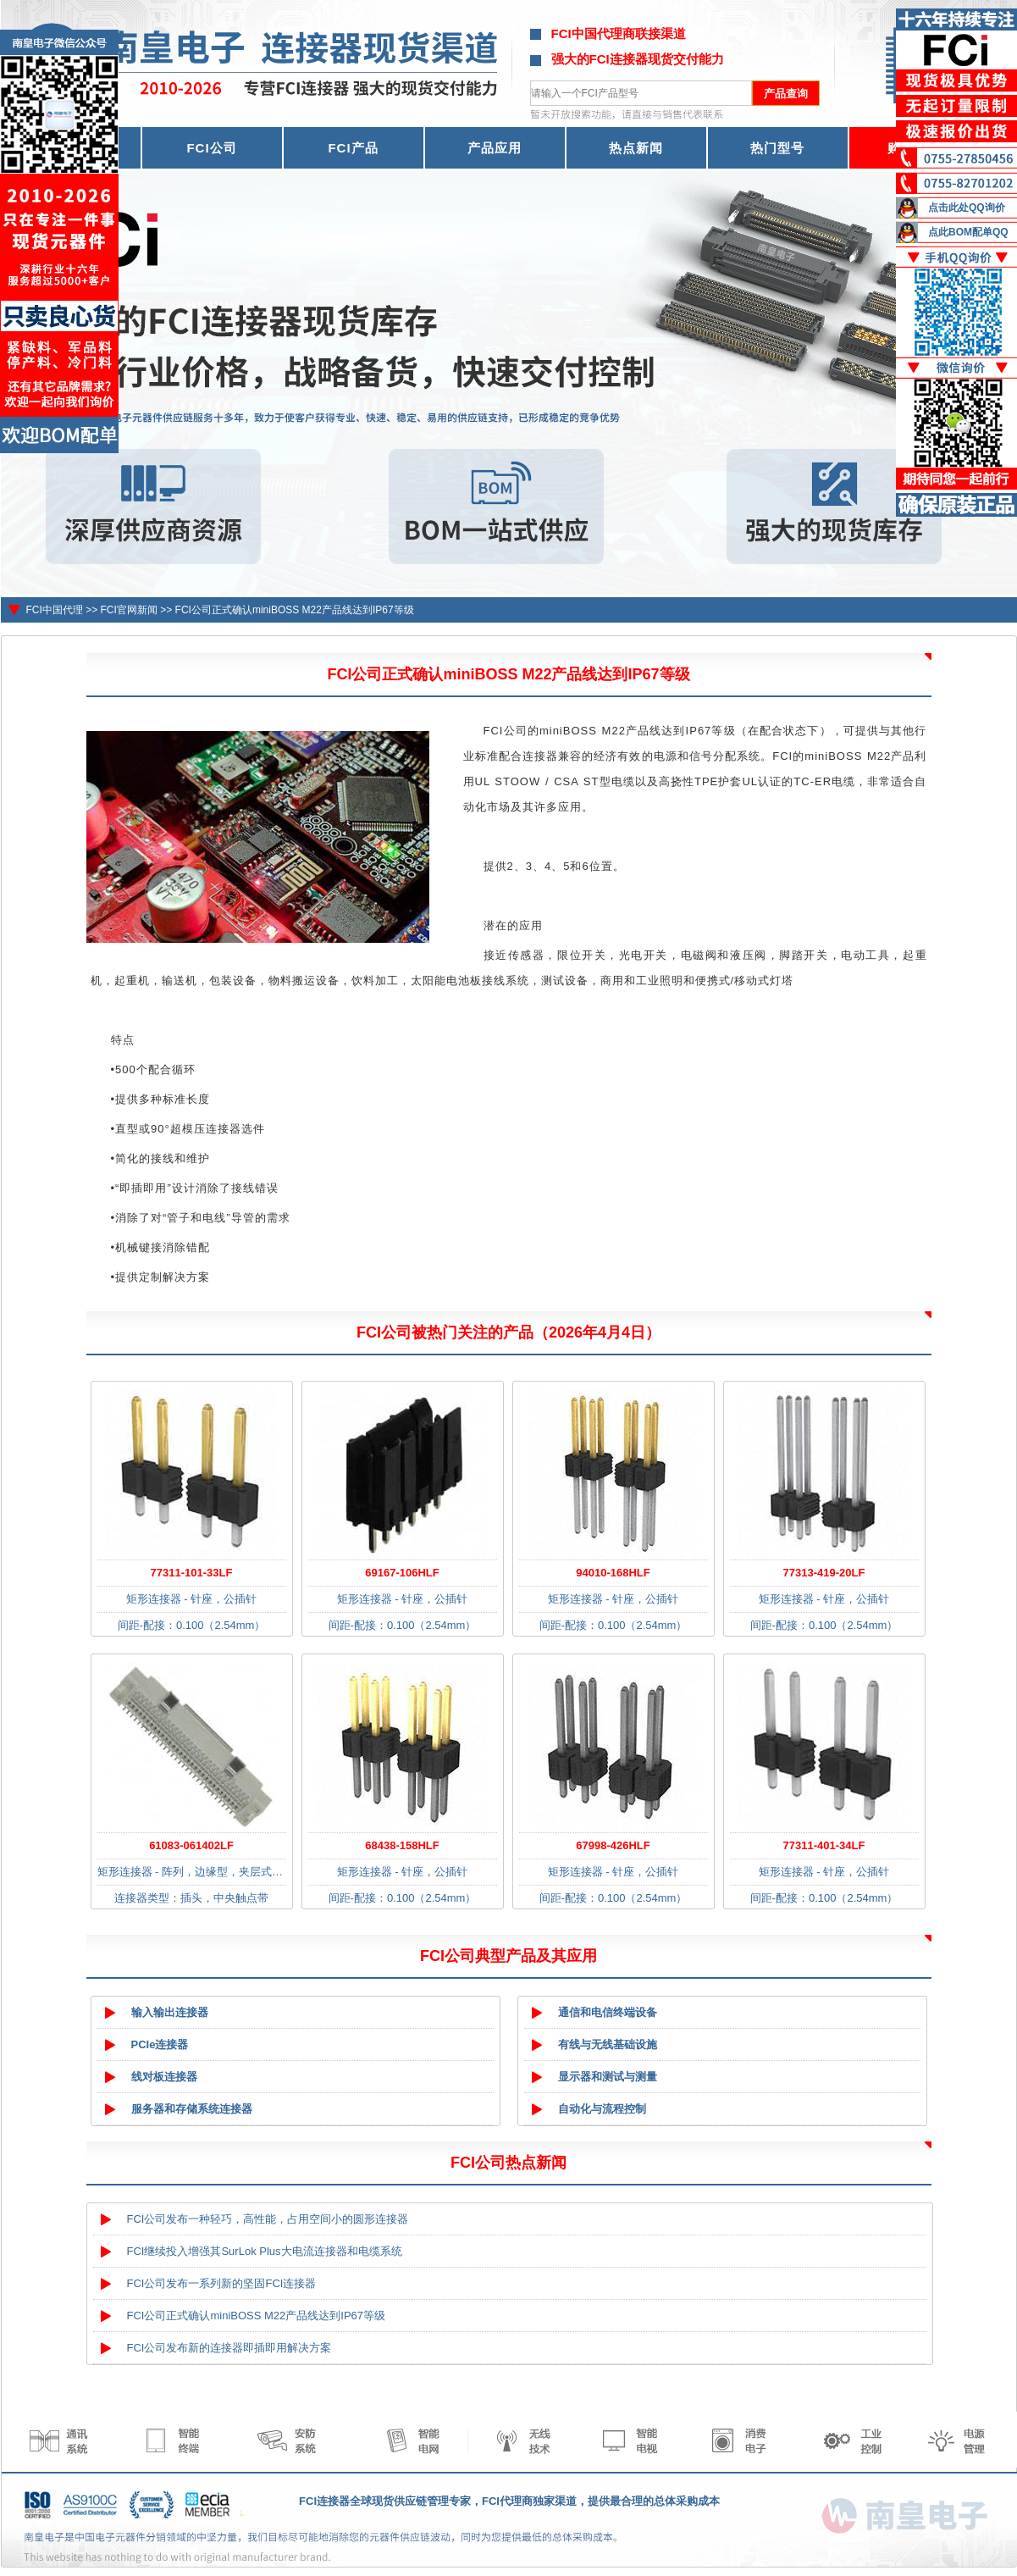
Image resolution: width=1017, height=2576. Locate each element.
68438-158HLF (402, 1845)
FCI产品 (353, 148)
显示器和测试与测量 (607, 2076)
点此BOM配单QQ (968, 232)
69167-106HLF (402, 1572)
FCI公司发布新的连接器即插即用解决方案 (229, 2347)
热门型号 (777, 148)
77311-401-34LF (824, 1845)
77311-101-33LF (192, 1572)
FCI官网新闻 (129, 610)
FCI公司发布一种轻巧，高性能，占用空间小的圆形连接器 (268, 2219)
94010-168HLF (612, 1572)
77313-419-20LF (824, 1572)
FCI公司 (211, 148)
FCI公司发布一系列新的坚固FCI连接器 (222, 2283)
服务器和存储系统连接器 (191, 2108)
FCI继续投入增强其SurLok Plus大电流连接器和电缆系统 (264, 2251)
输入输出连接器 (169, 2012)
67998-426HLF (612, 1845)
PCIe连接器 (160, 2044)
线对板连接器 (164, 2076)
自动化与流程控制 (602, 2108)
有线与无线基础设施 (607, 2044)
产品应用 (494, 148)
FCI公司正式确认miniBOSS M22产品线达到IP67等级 (294, 610)
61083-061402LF (191, 1845)
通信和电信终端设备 (607, 2012)
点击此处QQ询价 (966, 207)
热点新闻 (636, 148)
